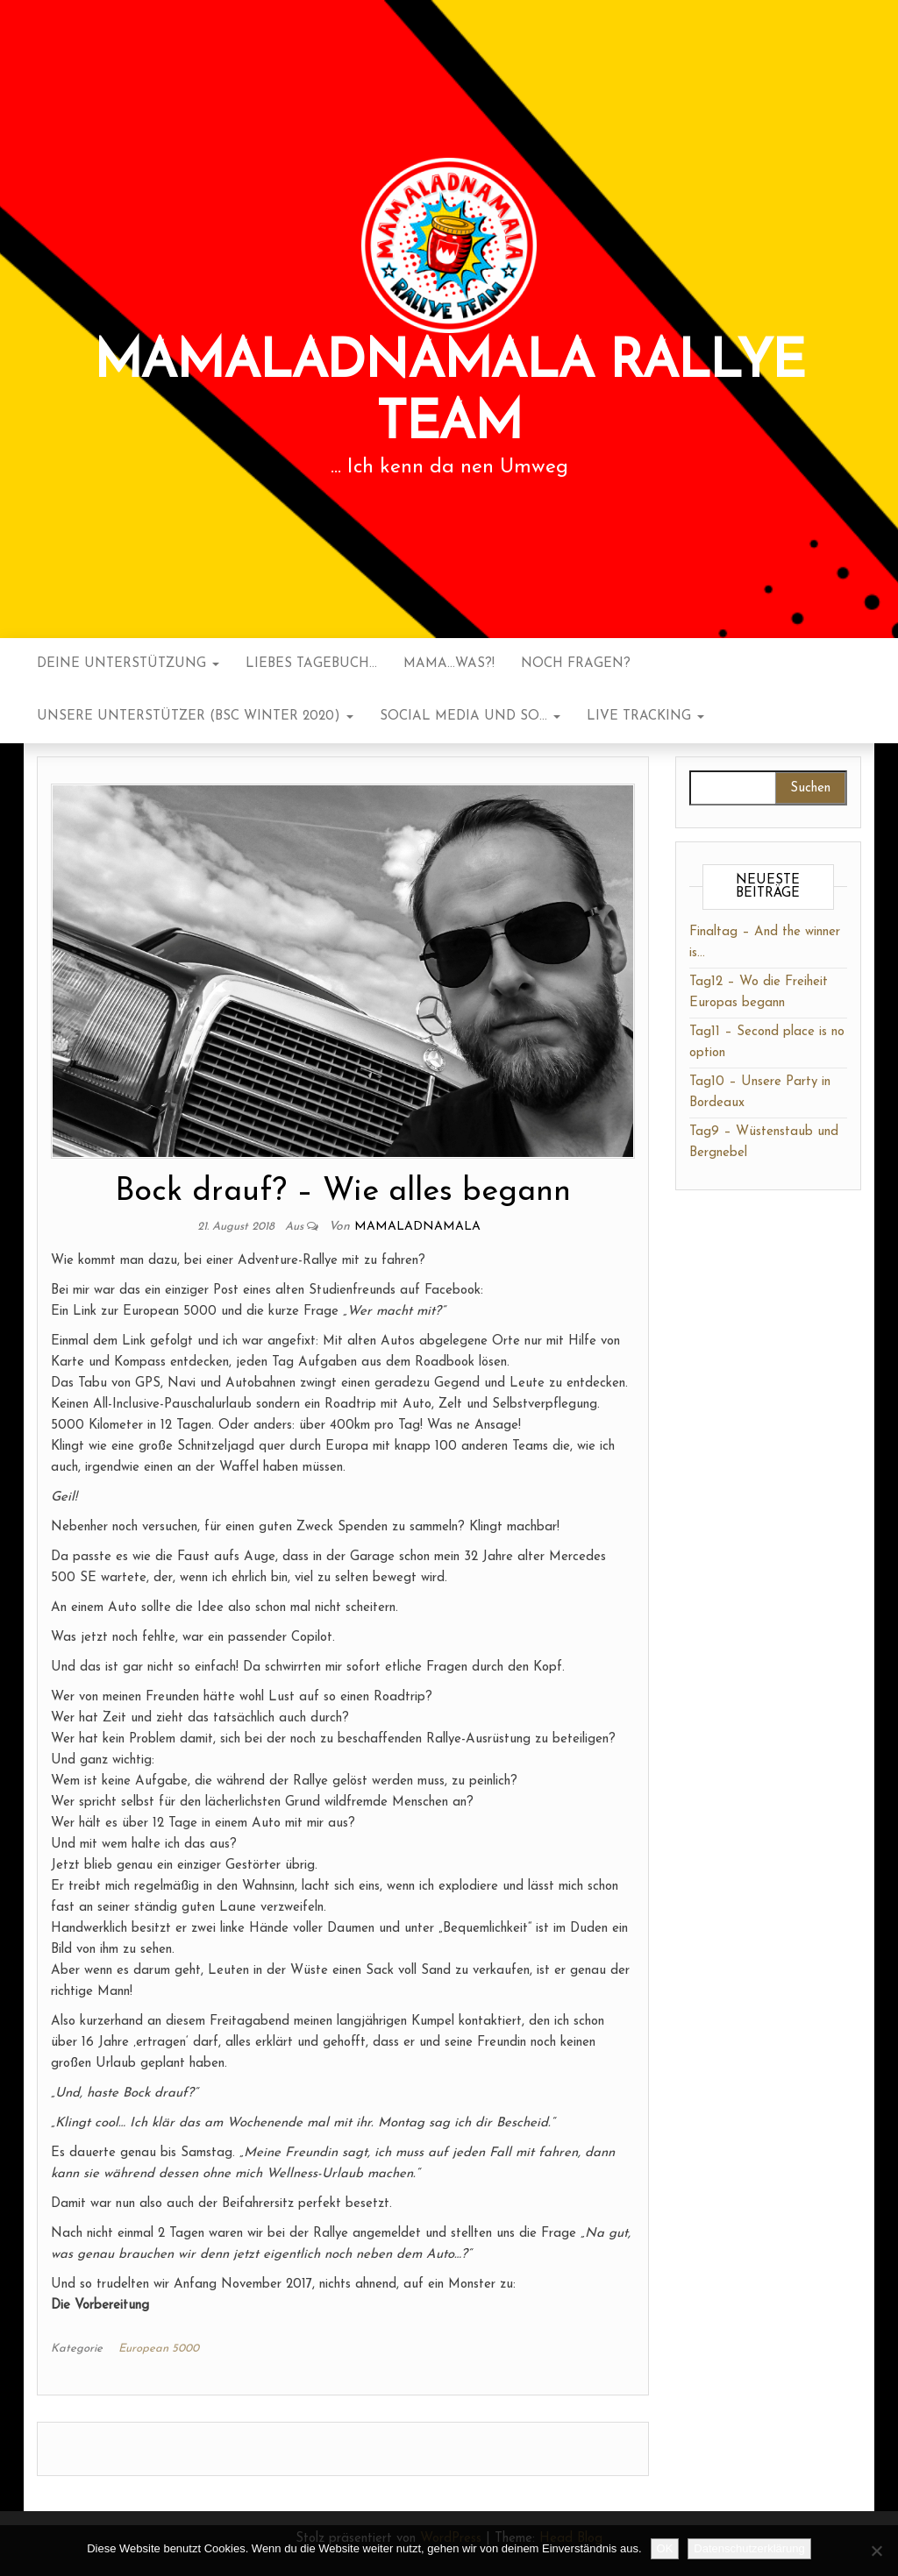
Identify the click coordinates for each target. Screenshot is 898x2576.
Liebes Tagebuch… (311, 664)
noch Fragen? (576, 664)
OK (665, 2548)
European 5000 (158, 2348)
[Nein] (876, 2550)
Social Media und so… (470, 716)
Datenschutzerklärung (749, 2548)
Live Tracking (645, 716)
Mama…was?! (449, 664)
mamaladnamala (417, 1226)
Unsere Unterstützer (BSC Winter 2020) (195, 716)
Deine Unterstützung (128, 664)
